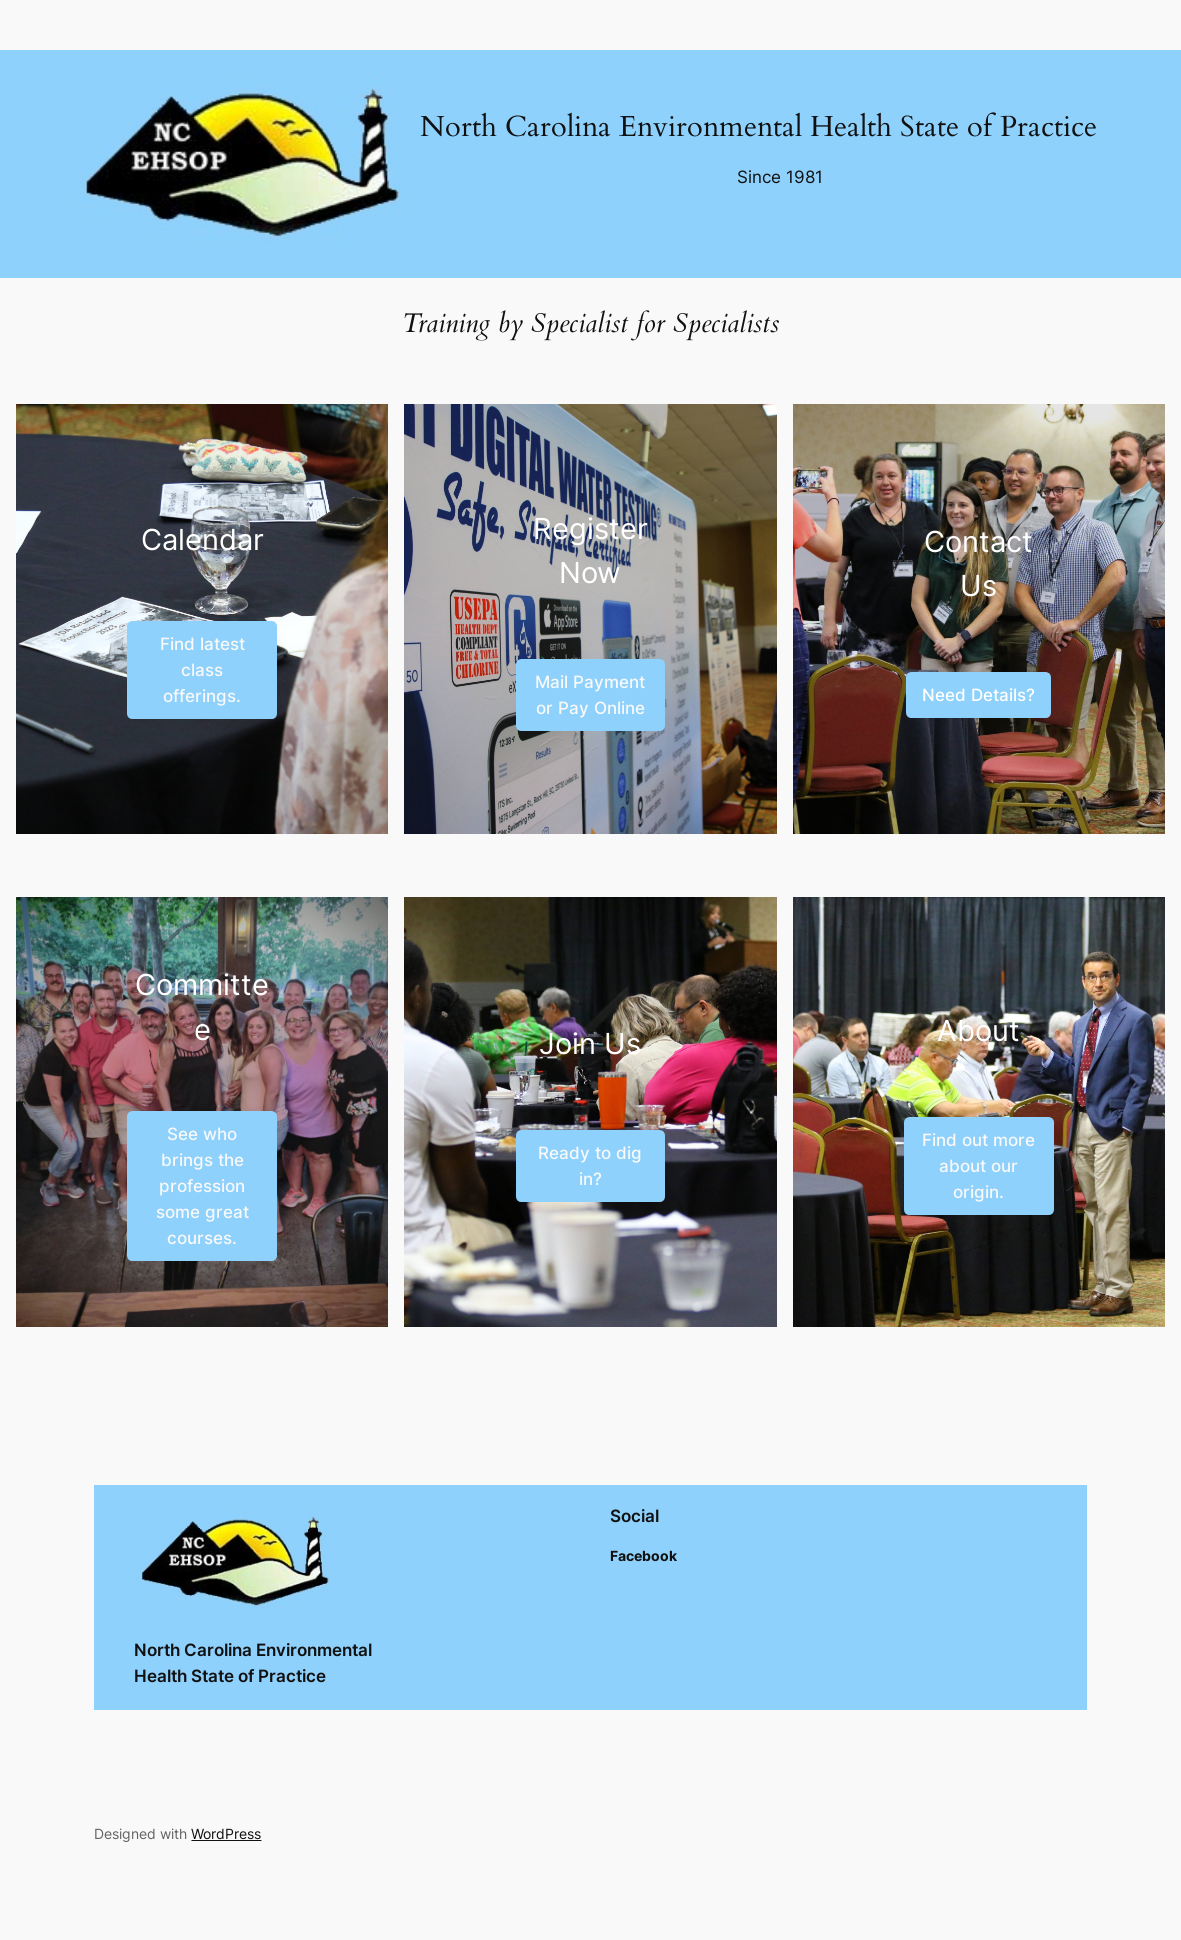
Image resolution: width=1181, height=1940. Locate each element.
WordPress (226, 1833)
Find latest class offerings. (202, 670)
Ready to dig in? (590, 1166)
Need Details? (978, 695)
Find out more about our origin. (978, 1166)
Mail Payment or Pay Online (590, 695)
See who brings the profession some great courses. (202, 1186)
